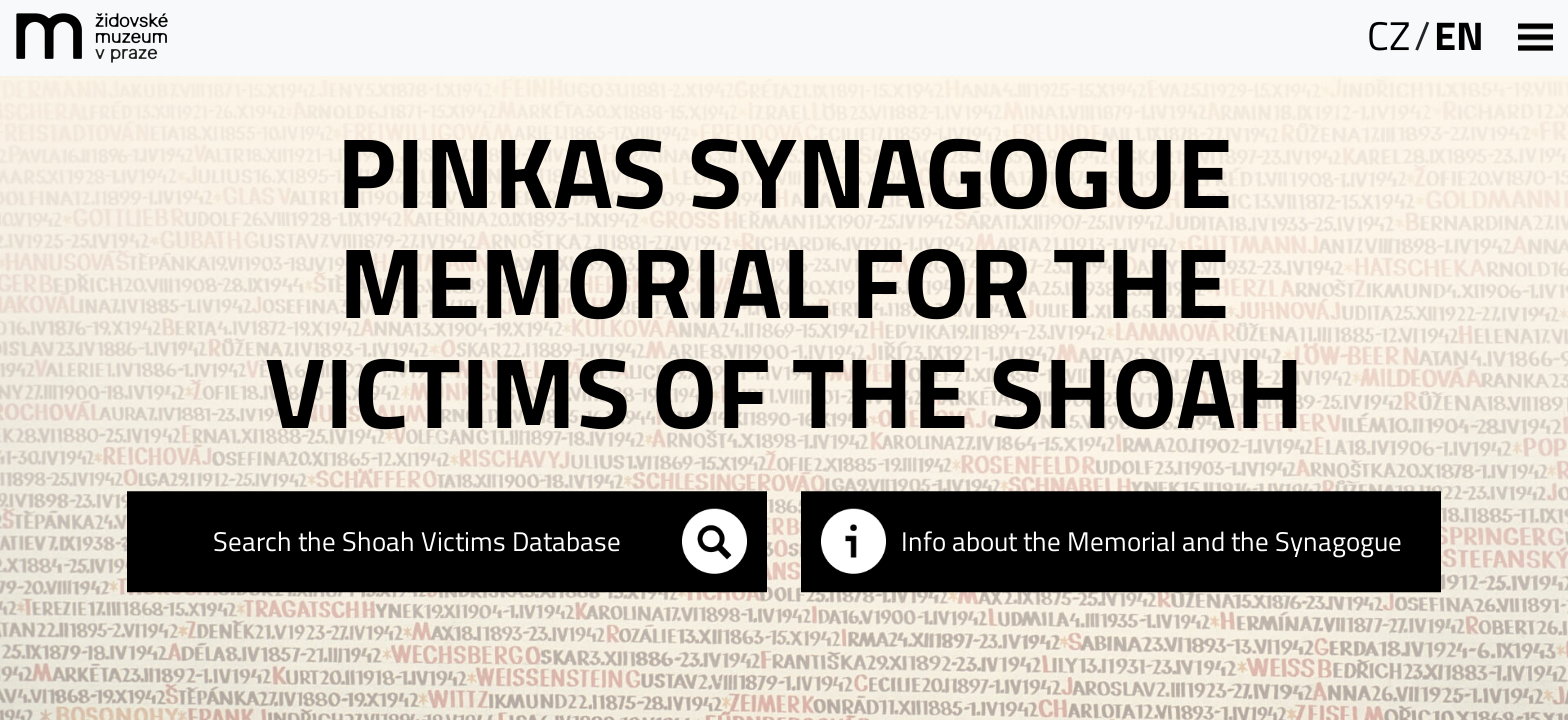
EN (1459, 35)
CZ (1388, 35)
